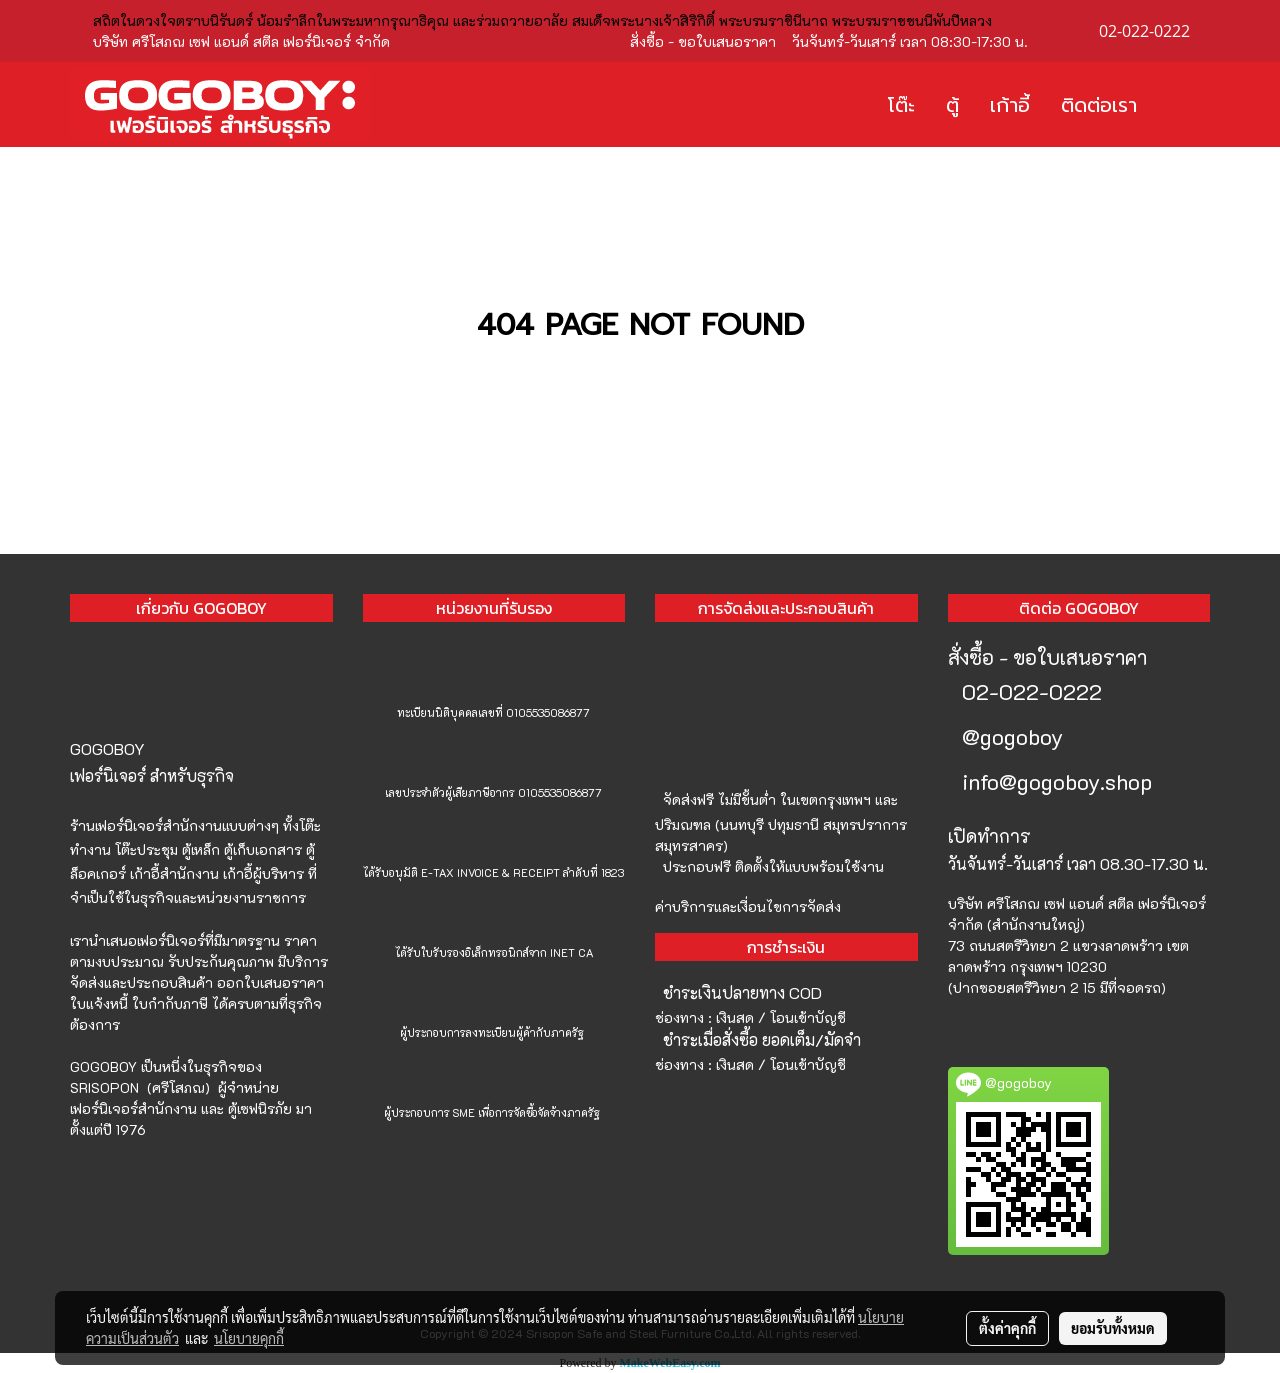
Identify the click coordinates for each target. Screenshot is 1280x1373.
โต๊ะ (901, 105)
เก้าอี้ (1010, 105)
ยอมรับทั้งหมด (1113, 1328)
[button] (1182, 105)
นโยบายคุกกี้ (249, 1338)
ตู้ (952, 105)
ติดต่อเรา (1099, 105)
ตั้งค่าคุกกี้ (1007, 1328)
